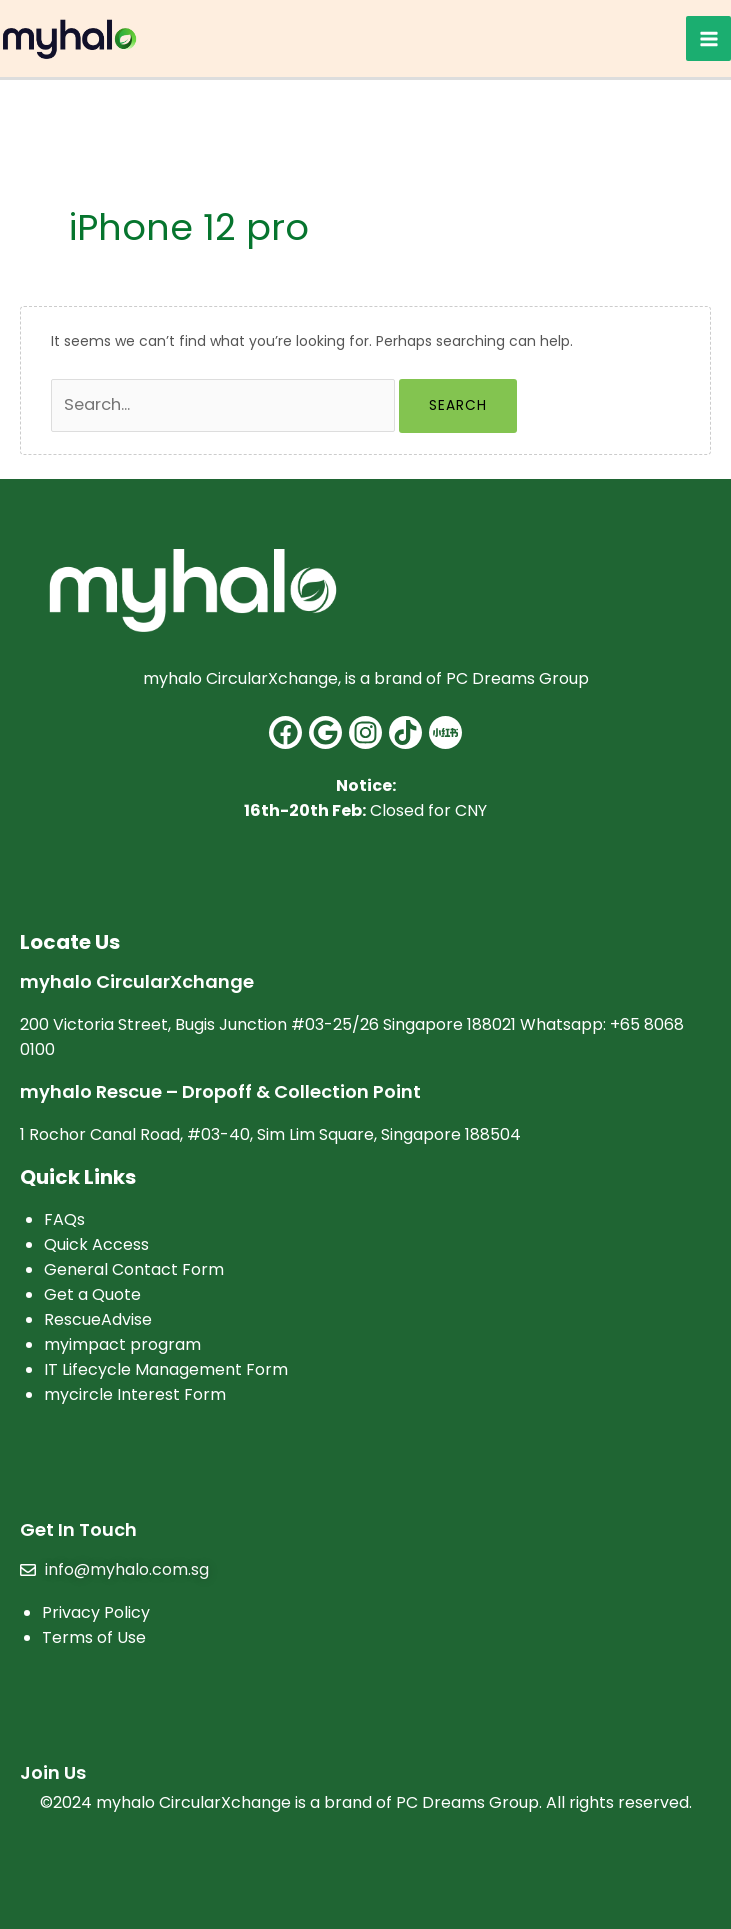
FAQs (64, 1219)
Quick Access (96, 1244)
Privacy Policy (96, 1612)
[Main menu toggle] (708, 38)
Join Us (53, 1772)
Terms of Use (94, 1637)
